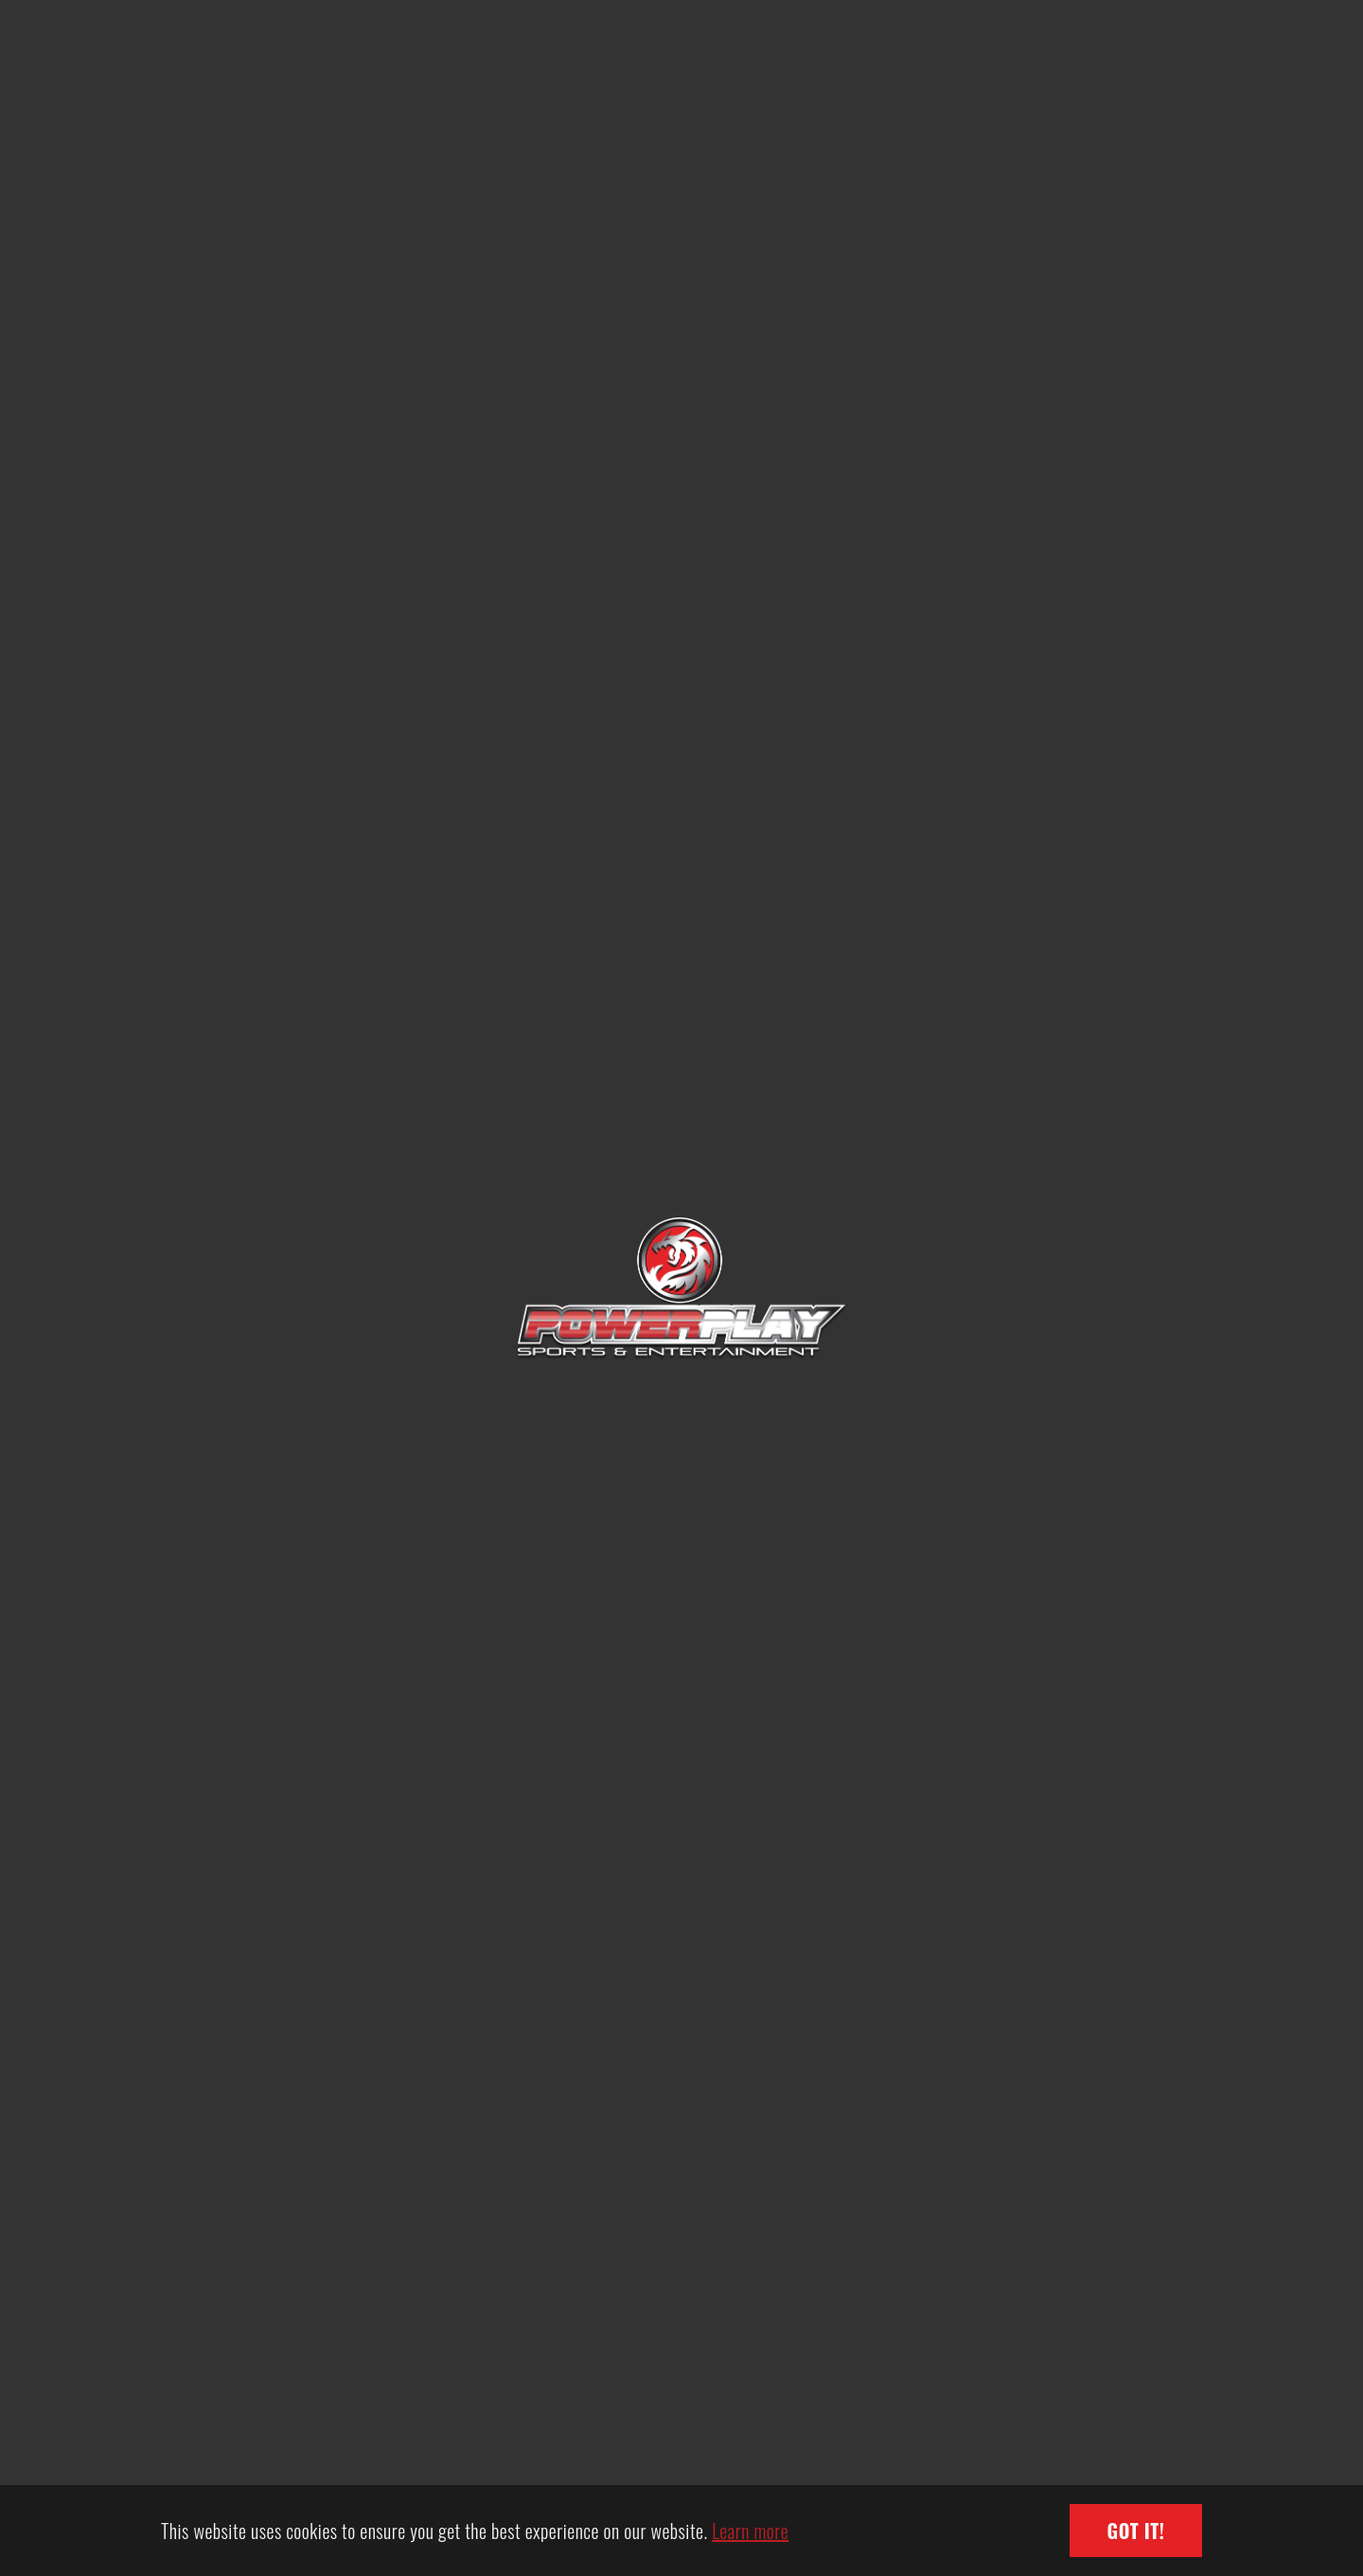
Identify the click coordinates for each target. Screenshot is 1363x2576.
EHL (334, 1822)
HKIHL (681, 1822)
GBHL (1028, 1390)
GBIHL (1028, 1822)
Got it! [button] (1136, 2530)
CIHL (681, 1390)
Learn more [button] (750, 2530)
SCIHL (334, 1390)
